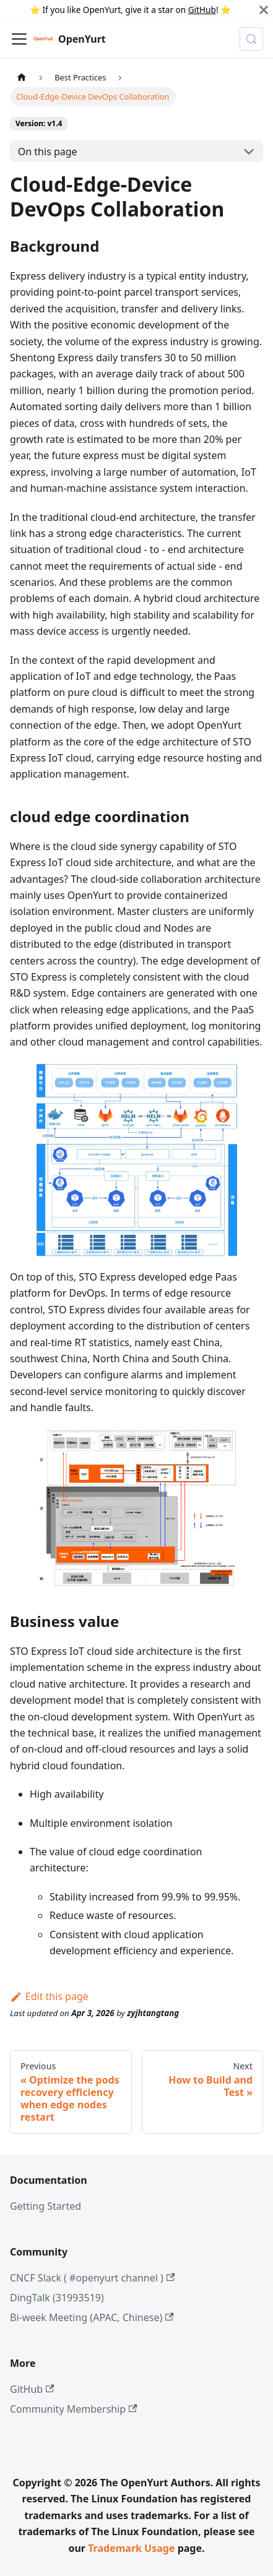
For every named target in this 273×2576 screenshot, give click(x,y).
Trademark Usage (131, 2548)
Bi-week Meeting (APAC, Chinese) (92, 2317)
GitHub (202, 9)
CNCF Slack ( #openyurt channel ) (92, 2278)
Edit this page (49, 1996)
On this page (47, 151)
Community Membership (73, 2409)
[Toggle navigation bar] (19, 39)
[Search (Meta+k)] (251, 39)
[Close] (263, 10)
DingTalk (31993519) (57, 2297)
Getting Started (45, 2206)
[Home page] (21, 77)
